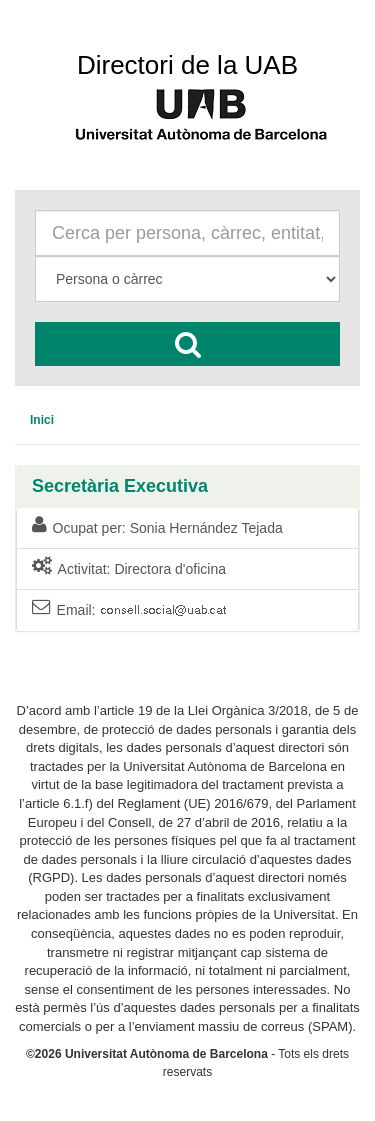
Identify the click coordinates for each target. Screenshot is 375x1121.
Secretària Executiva (120, 486)
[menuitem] (42, 420)
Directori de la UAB (187, 65)
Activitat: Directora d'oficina (129, 568)
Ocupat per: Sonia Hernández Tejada (157, 527)
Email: (131, 610)
